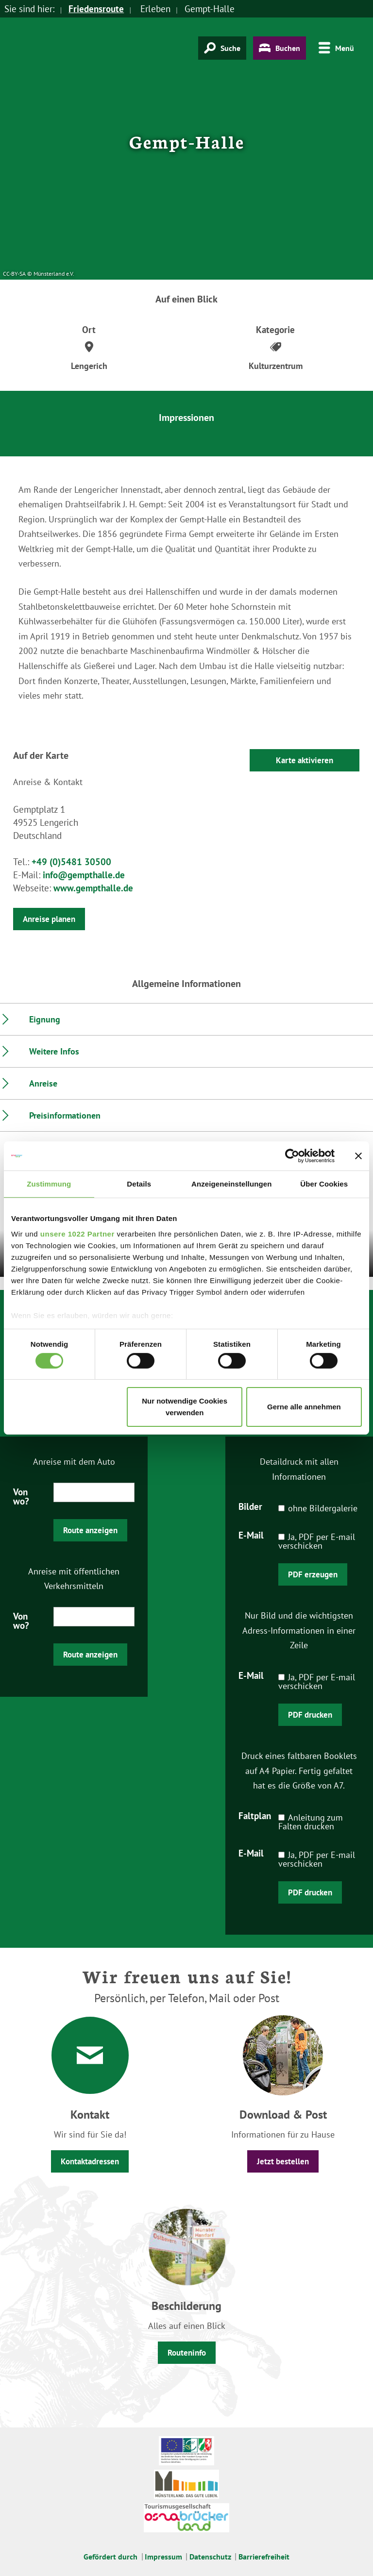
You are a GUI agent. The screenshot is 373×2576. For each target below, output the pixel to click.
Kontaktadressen (90, 2161)
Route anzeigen (90, 1530)
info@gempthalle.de (84, 875)
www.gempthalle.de (93, 888)
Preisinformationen (65, 1115)
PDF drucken (310, 1714)
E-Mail (251, 1534)
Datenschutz (210, 2556)
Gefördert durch (110, 2556)
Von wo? (21, 1496)
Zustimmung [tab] (49, 1184)
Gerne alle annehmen (304, 1407)
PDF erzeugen (313, 1574)
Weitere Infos (54, 1051)
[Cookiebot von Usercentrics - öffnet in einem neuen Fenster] (292, 1156)
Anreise (43, 1083)
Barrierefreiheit (263, 2556)
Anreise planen (49, 919)
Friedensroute (96, 9)
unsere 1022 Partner (77, 1233)
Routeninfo (187, 2352)
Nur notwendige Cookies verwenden (184, 1407)
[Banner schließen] (358, 1156)
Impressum (163, 2556)
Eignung (44, 1019)
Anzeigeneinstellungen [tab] (231, 1184)
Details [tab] (139, 1184)
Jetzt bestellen (283, 2161)
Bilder (250, 1506)
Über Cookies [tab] (324, 1184)
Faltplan (254, 1815)
